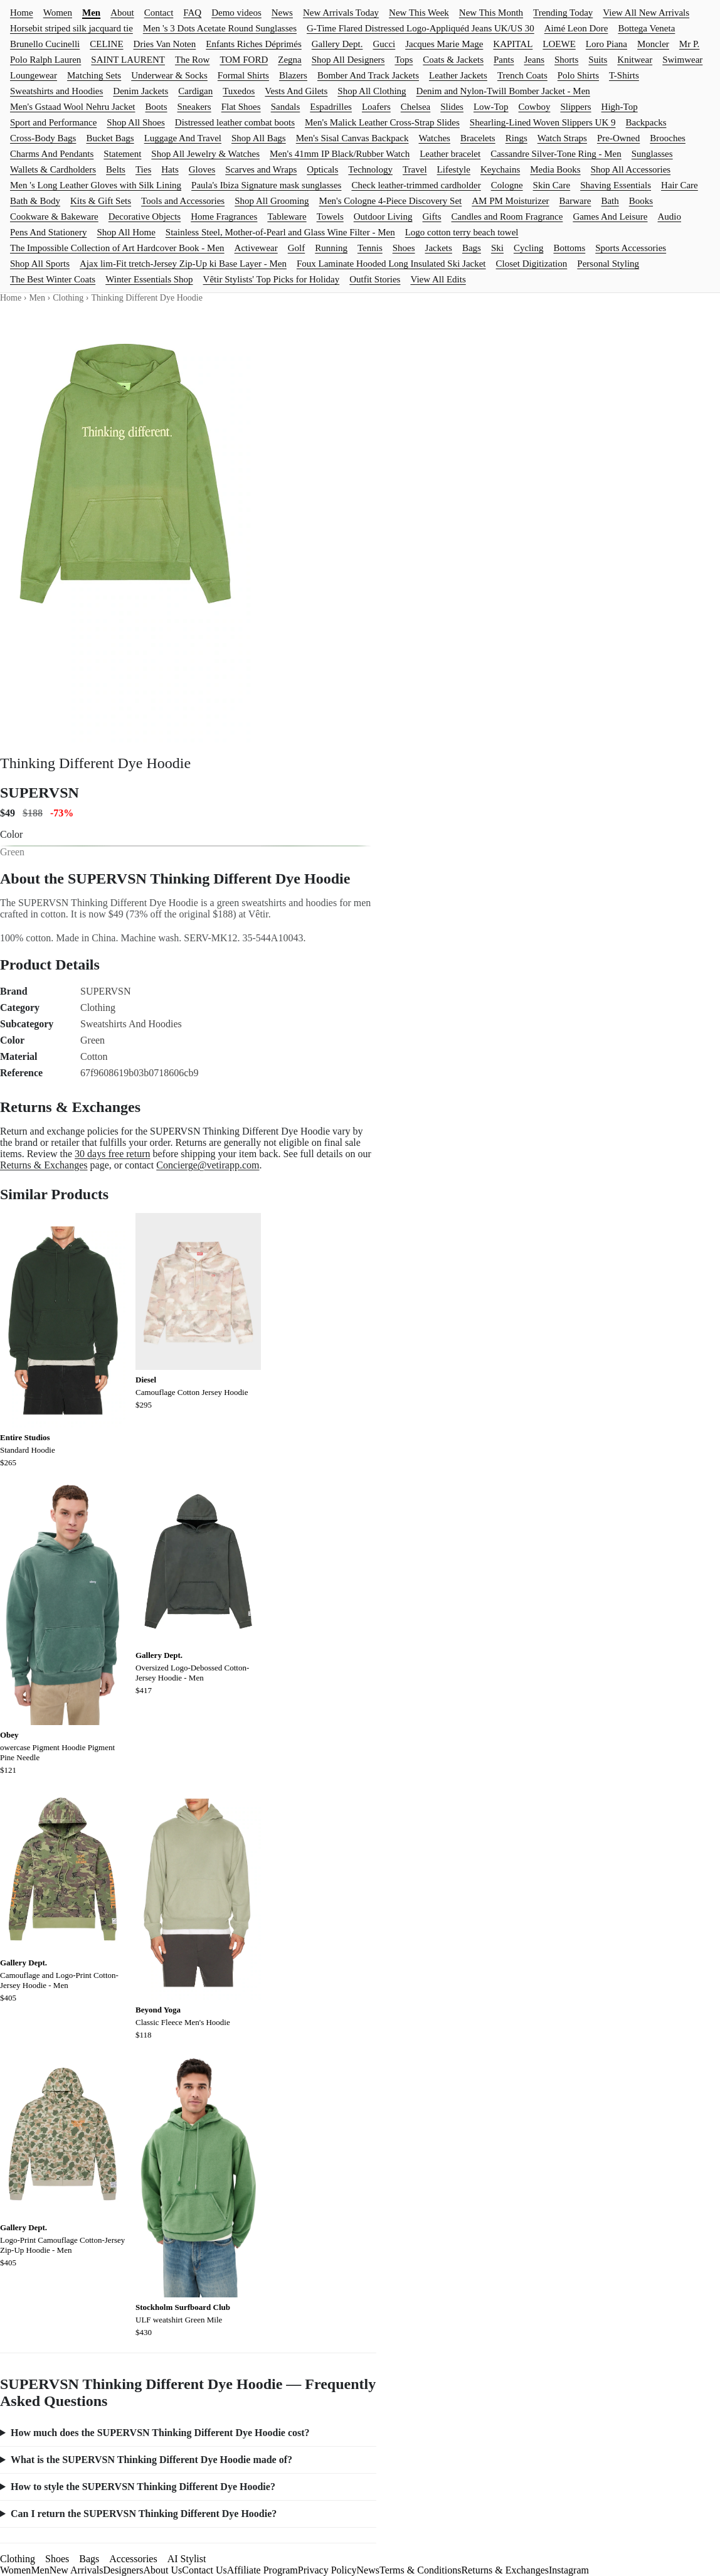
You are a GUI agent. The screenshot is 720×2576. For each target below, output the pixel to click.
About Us (162, 2570)
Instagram (569, 2570)
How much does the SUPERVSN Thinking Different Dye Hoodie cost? (160, 2432)
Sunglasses (652, 154)
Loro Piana (606, 44)
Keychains (500, 169)
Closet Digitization (532, 264)
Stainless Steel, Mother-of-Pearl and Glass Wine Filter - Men (280, 232)
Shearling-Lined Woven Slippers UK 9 (543, 122)
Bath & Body (35, 201)
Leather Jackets (458, 75)
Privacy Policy (327, 2570)
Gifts (432, 216)
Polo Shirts (578, 75)
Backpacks (646, 122)
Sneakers (194, 107)
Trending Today (563, 13)
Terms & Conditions (420, 2570)
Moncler (653, 44)
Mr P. (689, 44)
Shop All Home (126, 232)
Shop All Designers (348, 60)
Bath (609, 201)
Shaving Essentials (615, 185)
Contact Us (204, 2570)
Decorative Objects (145, 216)
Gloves (202, 169)
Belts (115, 169)
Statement (122, 154)
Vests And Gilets (296, 91)
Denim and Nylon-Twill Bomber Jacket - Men (503, 91)
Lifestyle (453, 169)
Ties (143, 169)
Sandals (285, 107)
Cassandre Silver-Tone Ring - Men (556, 154)
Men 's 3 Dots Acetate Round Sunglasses (220, 28)
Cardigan (195, 91)
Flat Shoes (241, 107)
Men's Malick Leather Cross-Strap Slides (382, 122)
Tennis (370, 248)
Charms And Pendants (51, 154)
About (122, 13)
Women (57, 13)
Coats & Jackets (453, 60)
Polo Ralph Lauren (45, 60)
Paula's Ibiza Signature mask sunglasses (266, 185)
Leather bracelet (450, 154)
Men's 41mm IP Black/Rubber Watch (340, 154)
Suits (597, 60)
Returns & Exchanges (44, 1165)
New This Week (419, 13)
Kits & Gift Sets (100, 201)
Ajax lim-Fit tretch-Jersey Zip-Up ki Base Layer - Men (183, 264)
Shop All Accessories (631, 169)
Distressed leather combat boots (235, 122)
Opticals (322, 169)
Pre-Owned (618, 138)
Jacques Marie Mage (444, 44)
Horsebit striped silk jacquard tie (71, 28)
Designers (123, 2570)
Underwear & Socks (169, 75)
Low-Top (491, 107)
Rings (516, 138)
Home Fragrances (224, 216)
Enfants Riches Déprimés (253, 44)
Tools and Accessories (183, 201)
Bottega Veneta (646, 28)
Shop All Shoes (136, 122)
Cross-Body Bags (43, 138)
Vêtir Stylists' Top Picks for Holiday (271, 279)
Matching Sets (94, 75)
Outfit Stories (374, 279)
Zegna (289, 60)
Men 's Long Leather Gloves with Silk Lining (95, 185)
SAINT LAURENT (128, 60)
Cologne (507, 185)
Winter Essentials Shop (149, 279)
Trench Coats (522, 75)
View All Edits (437, 279)
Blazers (293, 75)
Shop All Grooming (272, 201)
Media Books (555, 169)
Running (331, 248)
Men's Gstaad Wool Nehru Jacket (72, 107)
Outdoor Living (383, 216)
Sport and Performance (53, 122)
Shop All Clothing (371, 91)
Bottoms (569, 248)
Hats (170, 169)
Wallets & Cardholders (53, 169)
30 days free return (112, 1153)
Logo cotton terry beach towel (462, 232)
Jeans (534, 60)
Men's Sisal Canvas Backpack (352, 138)
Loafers (376, 107)
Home (21, 13)
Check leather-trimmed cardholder (415, 185)
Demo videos (236, 13)
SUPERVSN (39, 792)
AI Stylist (186, 2558)
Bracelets (477, 138)
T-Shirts (624, 75)
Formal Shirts (243, 75)
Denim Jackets (140, 91)
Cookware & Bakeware (54, 216)
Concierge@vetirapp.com (207, 1165)
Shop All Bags (258, 138)
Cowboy (535, 107)
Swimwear (682, 60)
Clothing (68, 297)
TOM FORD (244, 60)
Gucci (384, 44)
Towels (330, 216)
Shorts (566, 60)
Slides (451, 107)
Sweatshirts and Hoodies (56, 91)
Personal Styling (608, 264)
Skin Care (552, 185)
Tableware (286, 216)
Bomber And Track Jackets (368, 75)
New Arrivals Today (341, 13)
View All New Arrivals (646, 13)
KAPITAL (512, 44)
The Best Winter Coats (52, 279)
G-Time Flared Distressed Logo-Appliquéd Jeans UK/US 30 (420, 28)
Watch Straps (562, 138)
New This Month (491, 13)
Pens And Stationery (48, 232)
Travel (415, 169)
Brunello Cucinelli (45, 44)
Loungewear (33, 75)
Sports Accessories (630, 248)
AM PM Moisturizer (510, 201)
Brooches (668, 138)
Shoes (404, 248)
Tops (403, 60)
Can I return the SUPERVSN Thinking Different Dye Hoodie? (144, 2513)
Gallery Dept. (337, 44)
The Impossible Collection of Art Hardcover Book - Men (117, 248)
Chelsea (415, 107)
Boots (156, 107)
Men (91, 13)
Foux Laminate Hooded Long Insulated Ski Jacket (391, 264)
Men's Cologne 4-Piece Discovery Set (390, 201)
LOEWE (559, 44)
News (282, 13)
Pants (504, 60)
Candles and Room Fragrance (507, 216)
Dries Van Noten (165, 44)
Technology (370, 169)
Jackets (438, 248)
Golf (296, 248)
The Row (192, 60)
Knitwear (634, 60)
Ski (497, 248)
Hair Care (679, 185)
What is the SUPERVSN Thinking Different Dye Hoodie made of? (151, 2459)
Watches (434, 138)
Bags (471, 248)
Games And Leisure (610, 216)
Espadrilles (331, 107)
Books (641, 201)
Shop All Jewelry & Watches (205, 154)
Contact (159, 13)
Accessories (133, 2558)
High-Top (619, 107)
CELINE (106, 44)
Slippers (575, 107)
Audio (670, 216)
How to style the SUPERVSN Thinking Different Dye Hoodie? (143, 2486)
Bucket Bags (110, 138)
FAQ (192, 13)
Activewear (256, 248)
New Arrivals (76, 2570)
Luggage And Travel (182, 138)
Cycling (529, 248)
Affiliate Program (262, 2570)
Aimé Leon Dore (576, 28)
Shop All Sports (40, 264)
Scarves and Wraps (261, 169)
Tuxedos (239, 91)
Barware (575, 201)
